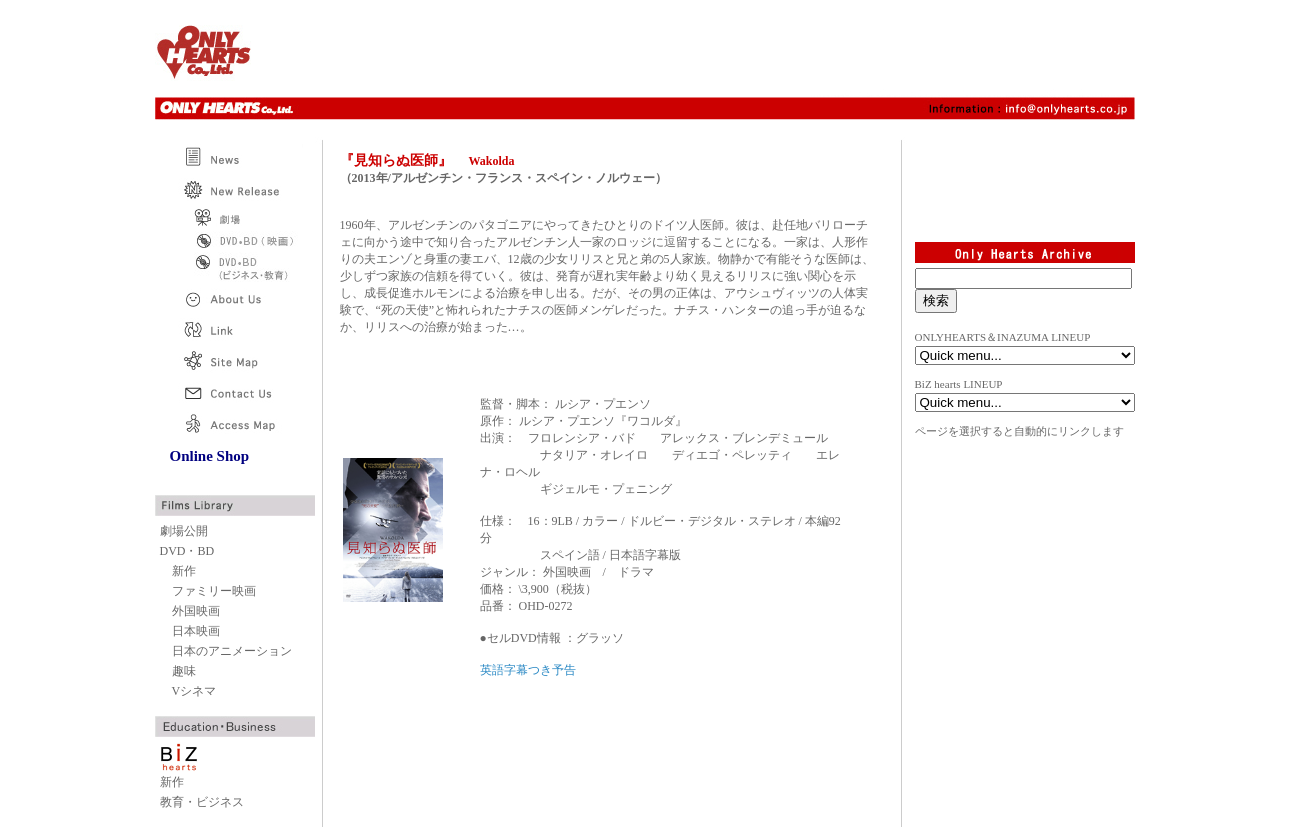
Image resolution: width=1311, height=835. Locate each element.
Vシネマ (194, 691)
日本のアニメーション (232, 651)
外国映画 (196, 611)
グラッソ (600, 638)
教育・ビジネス (202, 802)
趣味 (184, 671)
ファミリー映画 (214, 591)
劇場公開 (184, 531)
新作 (184, 571)
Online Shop (210, 456)
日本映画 (196, 631)
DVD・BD (187, 551)
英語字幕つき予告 (528, 670)
